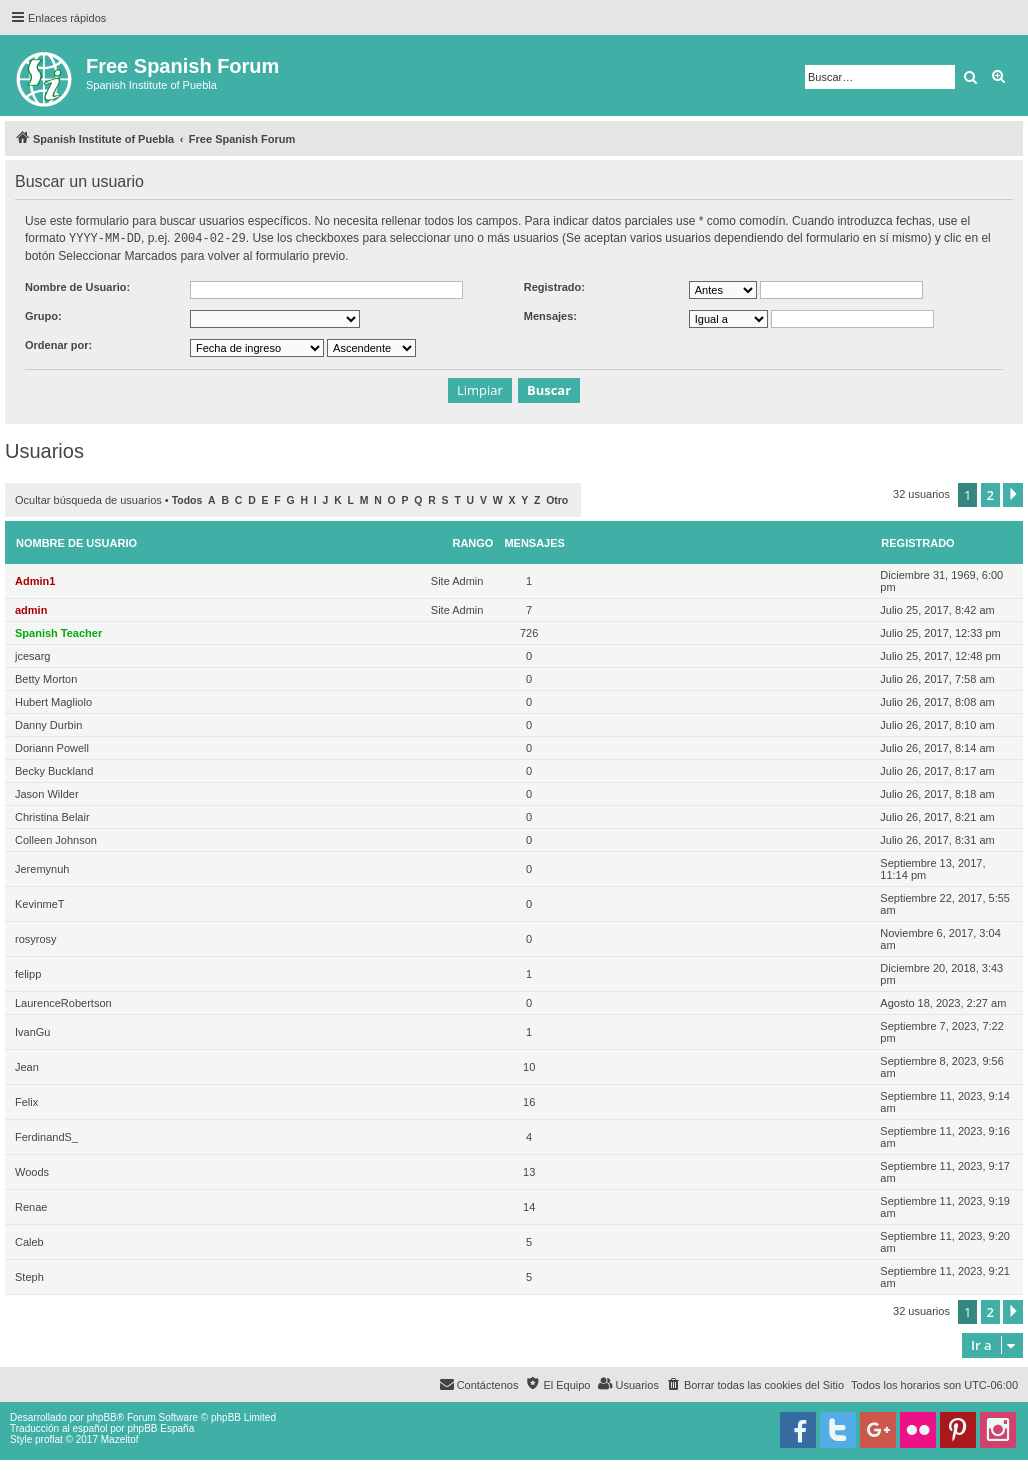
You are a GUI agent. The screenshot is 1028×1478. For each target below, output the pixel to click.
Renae (31, 1206)
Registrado (917, 542)
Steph (29, 1276)
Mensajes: (550, 315)
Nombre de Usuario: (77, 286)
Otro (557, 499)
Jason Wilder (47, 793)
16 (529, 1101)
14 (529, 1206)
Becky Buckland (54, 770)
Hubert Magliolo (53, 701)
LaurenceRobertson (63, 1002)
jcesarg (32, 655)
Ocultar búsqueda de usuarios (88, 499)
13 (529, 1171)
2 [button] (990, 494)
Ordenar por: (58, 344)
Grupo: (43, 315)
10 (529, 1066)
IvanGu (32, 1031)
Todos (187, 499)
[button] (1013, 494)
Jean (27, 1066)
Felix (26, 1101)
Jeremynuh (42, 868)
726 (529, 632)
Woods (32, 1171)
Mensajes (534, 542)
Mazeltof (120, 1438)
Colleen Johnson (56, 839)
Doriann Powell (52, 747)
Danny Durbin (48, 724)
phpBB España (160, 1427)
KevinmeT (40, 903)
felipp (28, 973)
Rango (472, 542)
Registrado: (554, 286)
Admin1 (35, 580)
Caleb (29, 1241)
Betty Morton (46, 678)
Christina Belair (52, 816)
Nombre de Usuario (76, 542)
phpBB (102, 1416)
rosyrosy (36, 938)
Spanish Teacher (58, 632)
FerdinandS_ (46, 1136)
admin (31, 609)
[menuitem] (755, 1384)
